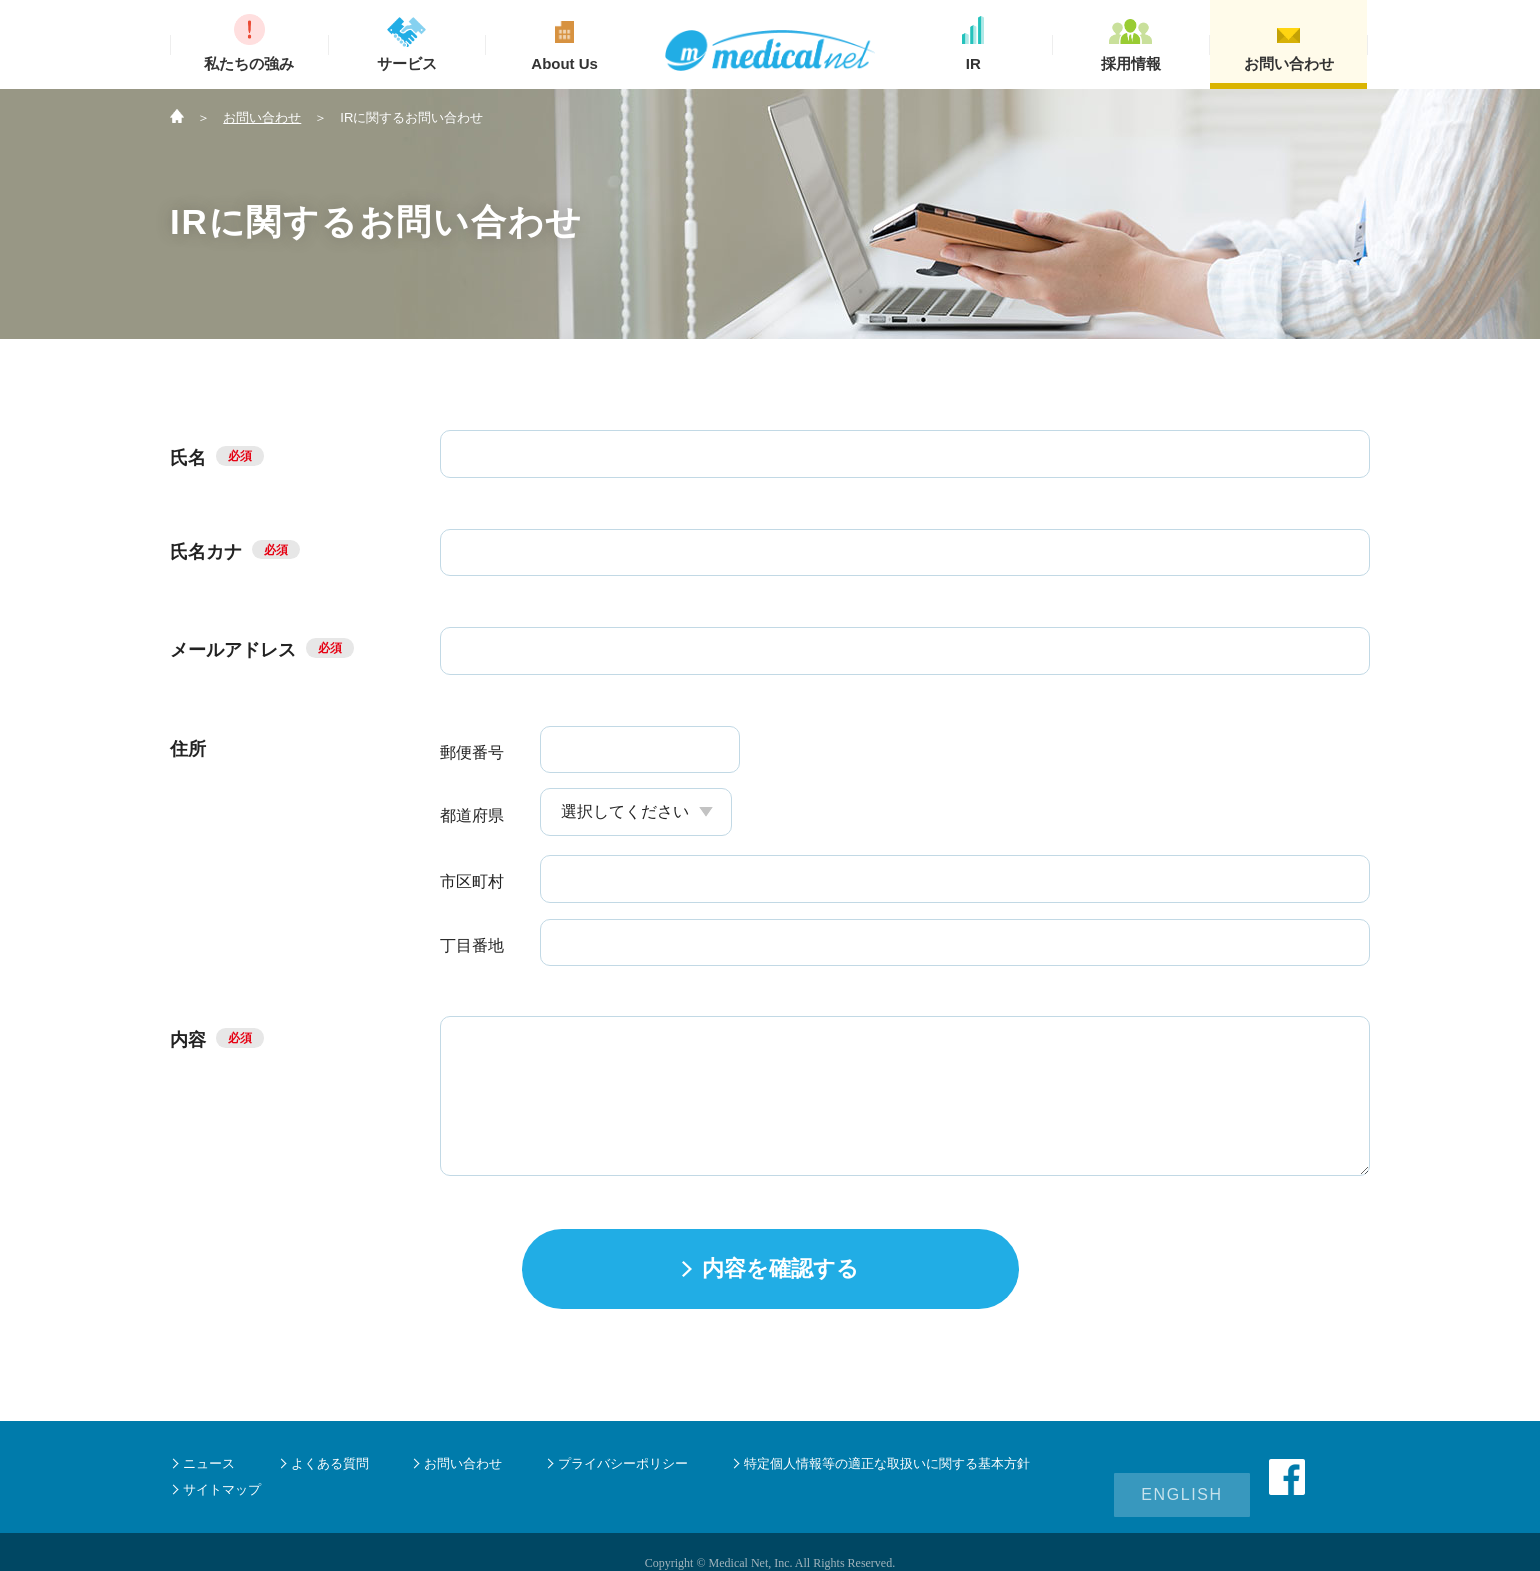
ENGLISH (1182, 1476)
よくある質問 (330, 1463)
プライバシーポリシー (623, 1463)
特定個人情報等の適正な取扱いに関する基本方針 (887, 1463)
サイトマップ (222, 1489)
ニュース (209, 1463)
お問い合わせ (262, 117)
